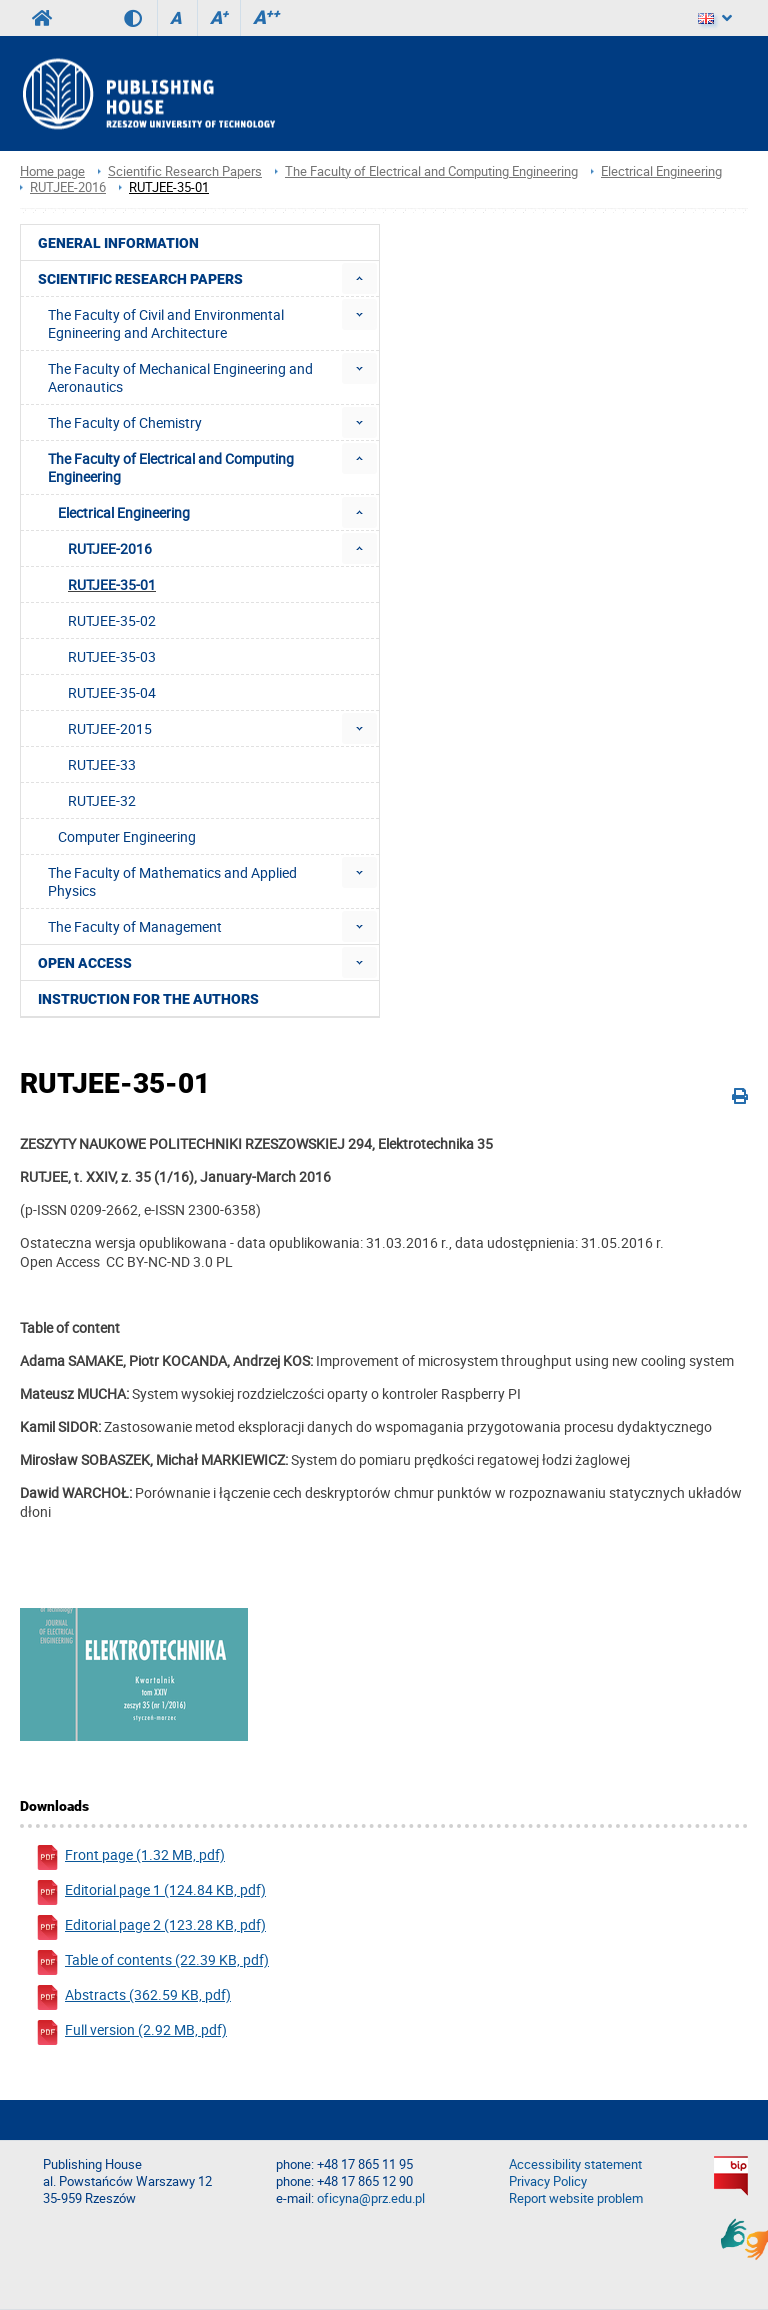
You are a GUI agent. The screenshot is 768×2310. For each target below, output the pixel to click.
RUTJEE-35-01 (169, 187)
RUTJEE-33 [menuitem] (102, 764)
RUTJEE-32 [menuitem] (102, 800)
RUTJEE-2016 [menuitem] (110, 548)
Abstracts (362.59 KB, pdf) (133, 1997)
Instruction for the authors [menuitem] (148, 999)
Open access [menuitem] (85, 963)
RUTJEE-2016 (68, 187)
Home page (52, 171)
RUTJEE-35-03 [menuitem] (112, 656)
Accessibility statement (575, 2164)
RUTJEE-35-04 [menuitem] (112, 692)
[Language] (715, 18)
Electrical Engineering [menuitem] (124, 512)
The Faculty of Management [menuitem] (135, 926)
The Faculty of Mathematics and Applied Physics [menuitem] (172, 881)
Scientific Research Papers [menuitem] (140, 279)
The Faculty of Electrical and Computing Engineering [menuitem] (171, 467)
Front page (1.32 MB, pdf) (130, 1857)
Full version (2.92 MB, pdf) (131, 2032)
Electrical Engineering (661, 171)
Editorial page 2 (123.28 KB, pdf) (150, 1927)
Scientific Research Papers (185, 171)
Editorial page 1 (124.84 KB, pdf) (150, 1892)
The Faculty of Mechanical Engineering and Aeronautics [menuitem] (180, 377)
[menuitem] (359, 278)
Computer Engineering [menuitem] (127, 836)
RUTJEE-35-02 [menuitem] (112, 620)
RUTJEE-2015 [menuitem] (110, 728)
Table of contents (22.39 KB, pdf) (152, 1962)
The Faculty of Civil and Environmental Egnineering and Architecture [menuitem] (166, 323)
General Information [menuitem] (118, 243)
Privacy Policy (548, 2181)
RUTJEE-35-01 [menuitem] (112, 584)
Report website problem (576, 2198)
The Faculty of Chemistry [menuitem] (125, 422)
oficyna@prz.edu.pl (371, 2198)
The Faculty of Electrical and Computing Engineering (431, 171)
